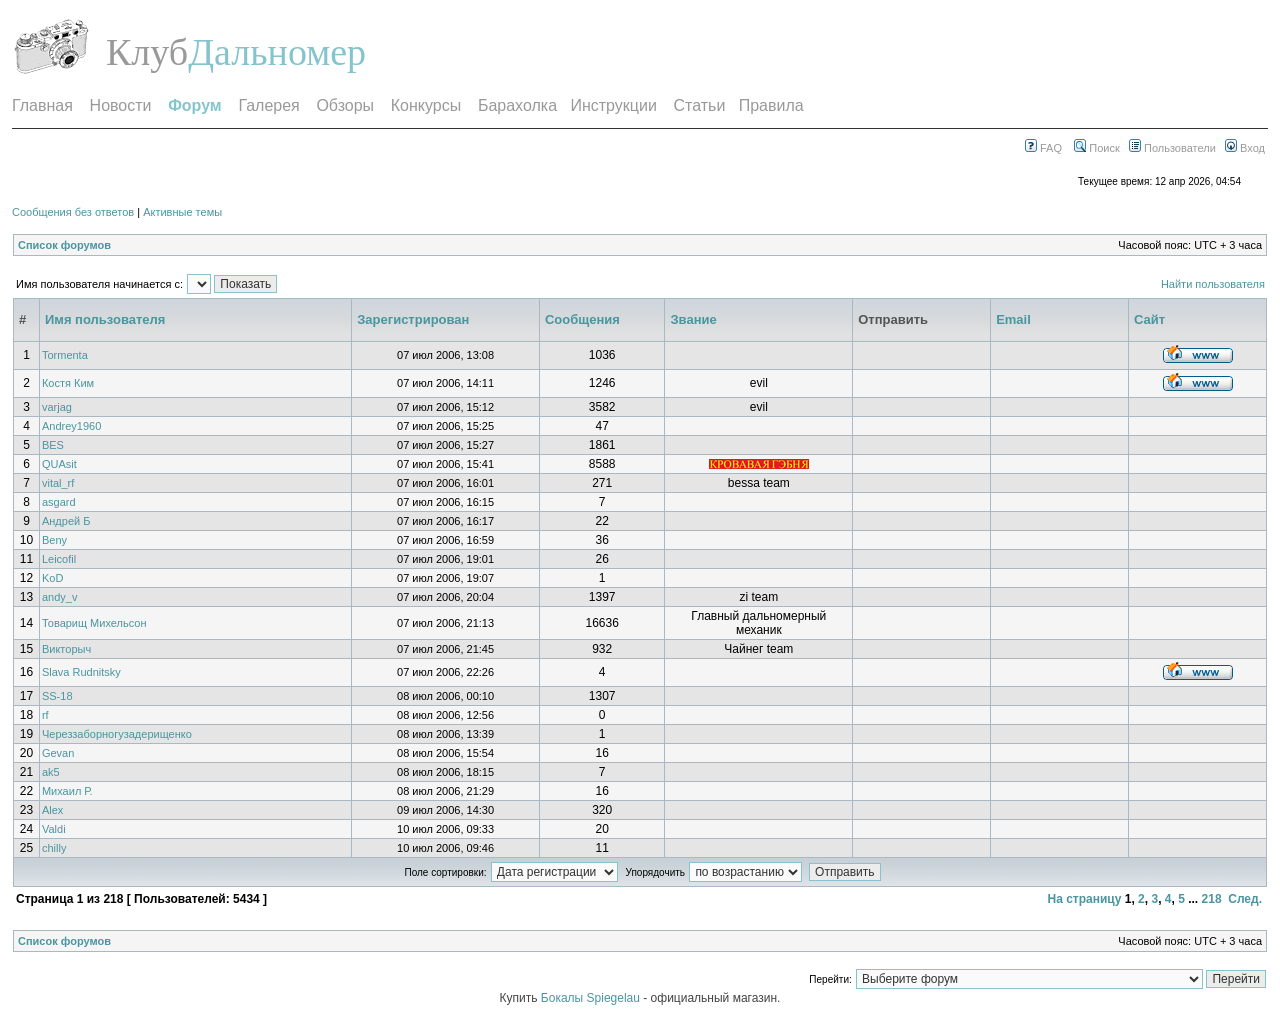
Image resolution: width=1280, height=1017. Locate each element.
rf (45, 715)
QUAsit (59, 464)
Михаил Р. (67, 791)
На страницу (1084, 899)
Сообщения (582, 319)
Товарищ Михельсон (94, 623)
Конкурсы (426, 105)
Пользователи (1172, 148)
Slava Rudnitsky (81, 672)
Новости (121, 105)
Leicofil (59, 559)
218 (1212, 899)
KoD (52, 578)
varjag (57, 407)
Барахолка (517, 105)
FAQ (1043, 148)
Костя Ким (68, 383)
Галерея (268, 105)
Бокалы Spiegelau (592, 998)
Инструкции (613, 105)
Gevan (58, 753)
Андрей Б (66, 521)
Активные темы (182, 212)
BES (53, 445)
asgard (59, 502)
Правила (771, 105)
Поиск (1097, 148)
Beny (54, 540)
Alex (52, 810)
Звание (693, 319)
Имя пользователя (105, 319)
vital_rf (58, 483)
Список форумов (64, 245)
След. (1245, 899)
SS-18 (57, 696)
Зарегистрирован (413, 319)
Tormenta (65, 355)
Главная (42, 105)
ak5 (51, 772)
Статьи (700, 105)
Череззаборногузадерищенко (117, 734)
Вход (1245, 148)
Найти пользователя (1213, 284)
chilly (54, 848)
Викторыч (66, 649)
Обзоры (345, 105)
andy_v (59, 597)
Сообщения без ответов (73, 212)
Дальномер (277, 52)
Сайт (1149, 319)
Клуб (147, 52)
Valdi (54, 829)
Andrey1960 (71, 426)
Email (1013, 319)
